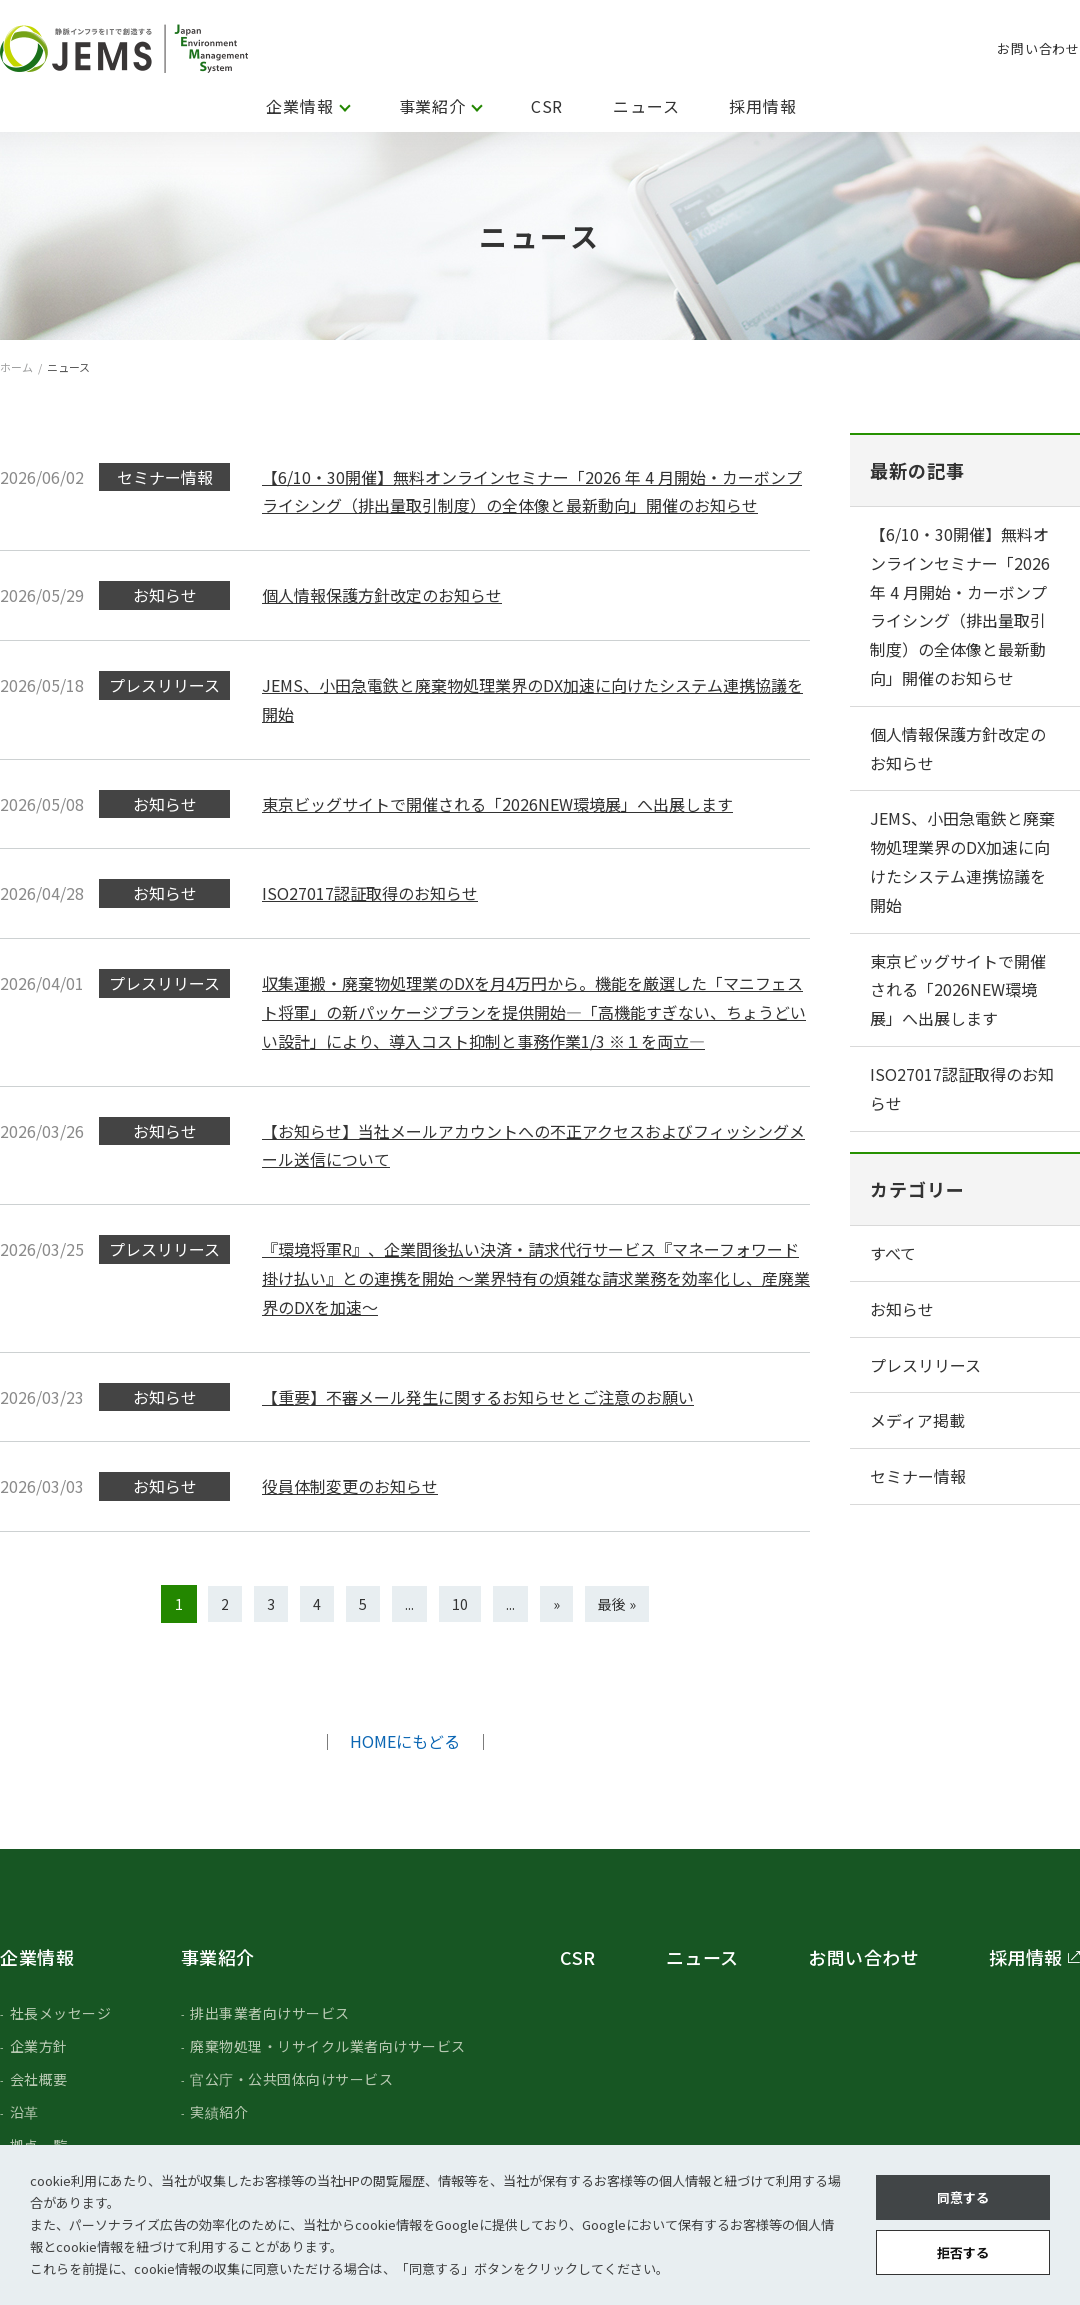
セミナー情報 (918, 1476)
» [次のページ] (556, 1604)
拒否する (963, 2252)
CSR (547, 106)
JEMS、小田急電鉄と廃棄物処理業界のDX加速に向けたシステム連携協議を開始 (962, 861)
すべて (893, 1253)
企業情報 (299, 106)
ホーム (16, 367)
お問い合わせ (1038, 48)
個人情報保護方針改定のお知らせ (382, 595)
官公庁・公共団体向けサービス (291, 2079)
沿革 (24, 2112)
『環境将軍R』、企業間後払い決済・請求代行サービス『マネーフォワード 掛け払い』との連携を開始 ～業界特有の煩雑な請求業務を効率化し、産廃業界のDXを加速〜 (536, 1278)
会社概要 (39, 2079)
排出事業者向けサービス (270, 2013)
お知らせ (902, 1309)
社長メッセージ (61, 2013)
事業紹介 (432, 106)
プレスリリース (925, 1365)
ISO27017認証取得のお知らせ (370, 893)
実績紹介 (219, 2112)
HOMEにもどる (405, 1741)
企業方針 (39, 2046)
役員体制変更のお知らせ (350, 1486)
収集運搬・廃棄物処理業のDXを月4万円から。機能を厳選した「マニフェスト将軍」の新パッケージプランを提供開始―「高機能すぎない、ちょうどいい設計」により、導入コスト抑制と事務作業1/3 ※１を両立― (534, 1012)
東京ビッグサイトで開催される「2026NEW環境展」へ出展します (497, 804)
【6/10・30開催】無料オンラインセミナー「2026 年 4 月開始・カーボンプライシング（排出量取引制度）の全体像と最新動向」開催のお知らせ (960, 606)
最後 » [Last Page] (617, 1604)
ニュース (646, 106)
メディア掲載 (917, 1420)
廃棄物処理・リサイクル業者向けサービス (328, 2046)
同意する (963, 2197)
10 (460, 1604)
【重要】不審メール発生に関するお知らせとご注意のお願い (478, 1397)
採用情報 (762, 106)
